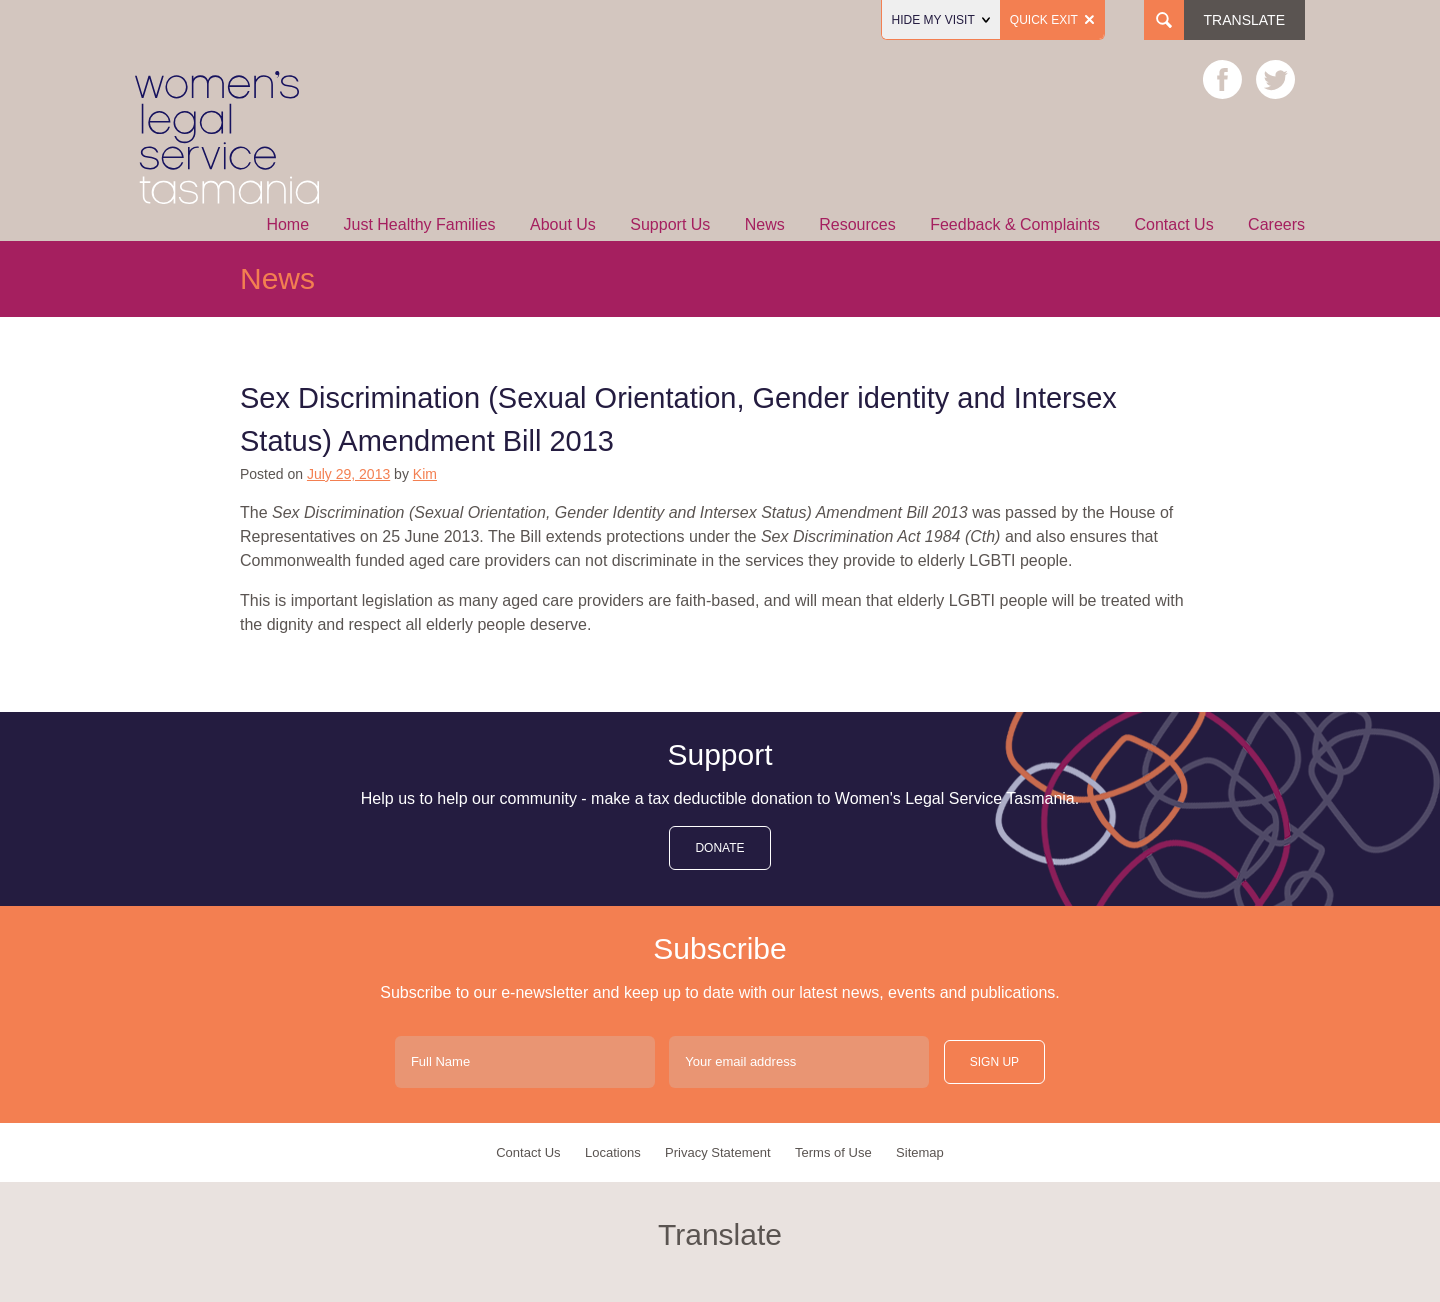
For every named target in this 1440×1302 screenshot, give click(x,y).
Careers (1276, 224)
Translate (1244, 20)
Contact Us (1174, 224)
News (765, 224)
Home (287, 224)
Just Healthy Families (420, 224)
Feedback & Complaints (1015, 224)
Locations (613, 1152)
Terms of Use (833, 1152)
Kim (425, 474)
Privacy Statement (718, 1152)
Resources (857, 224)
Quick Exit (1052, 20)
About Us (563, 224)
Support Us (670, 224)
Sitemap (920, 1152)
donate (719, 848)
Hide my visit (941, 20)
